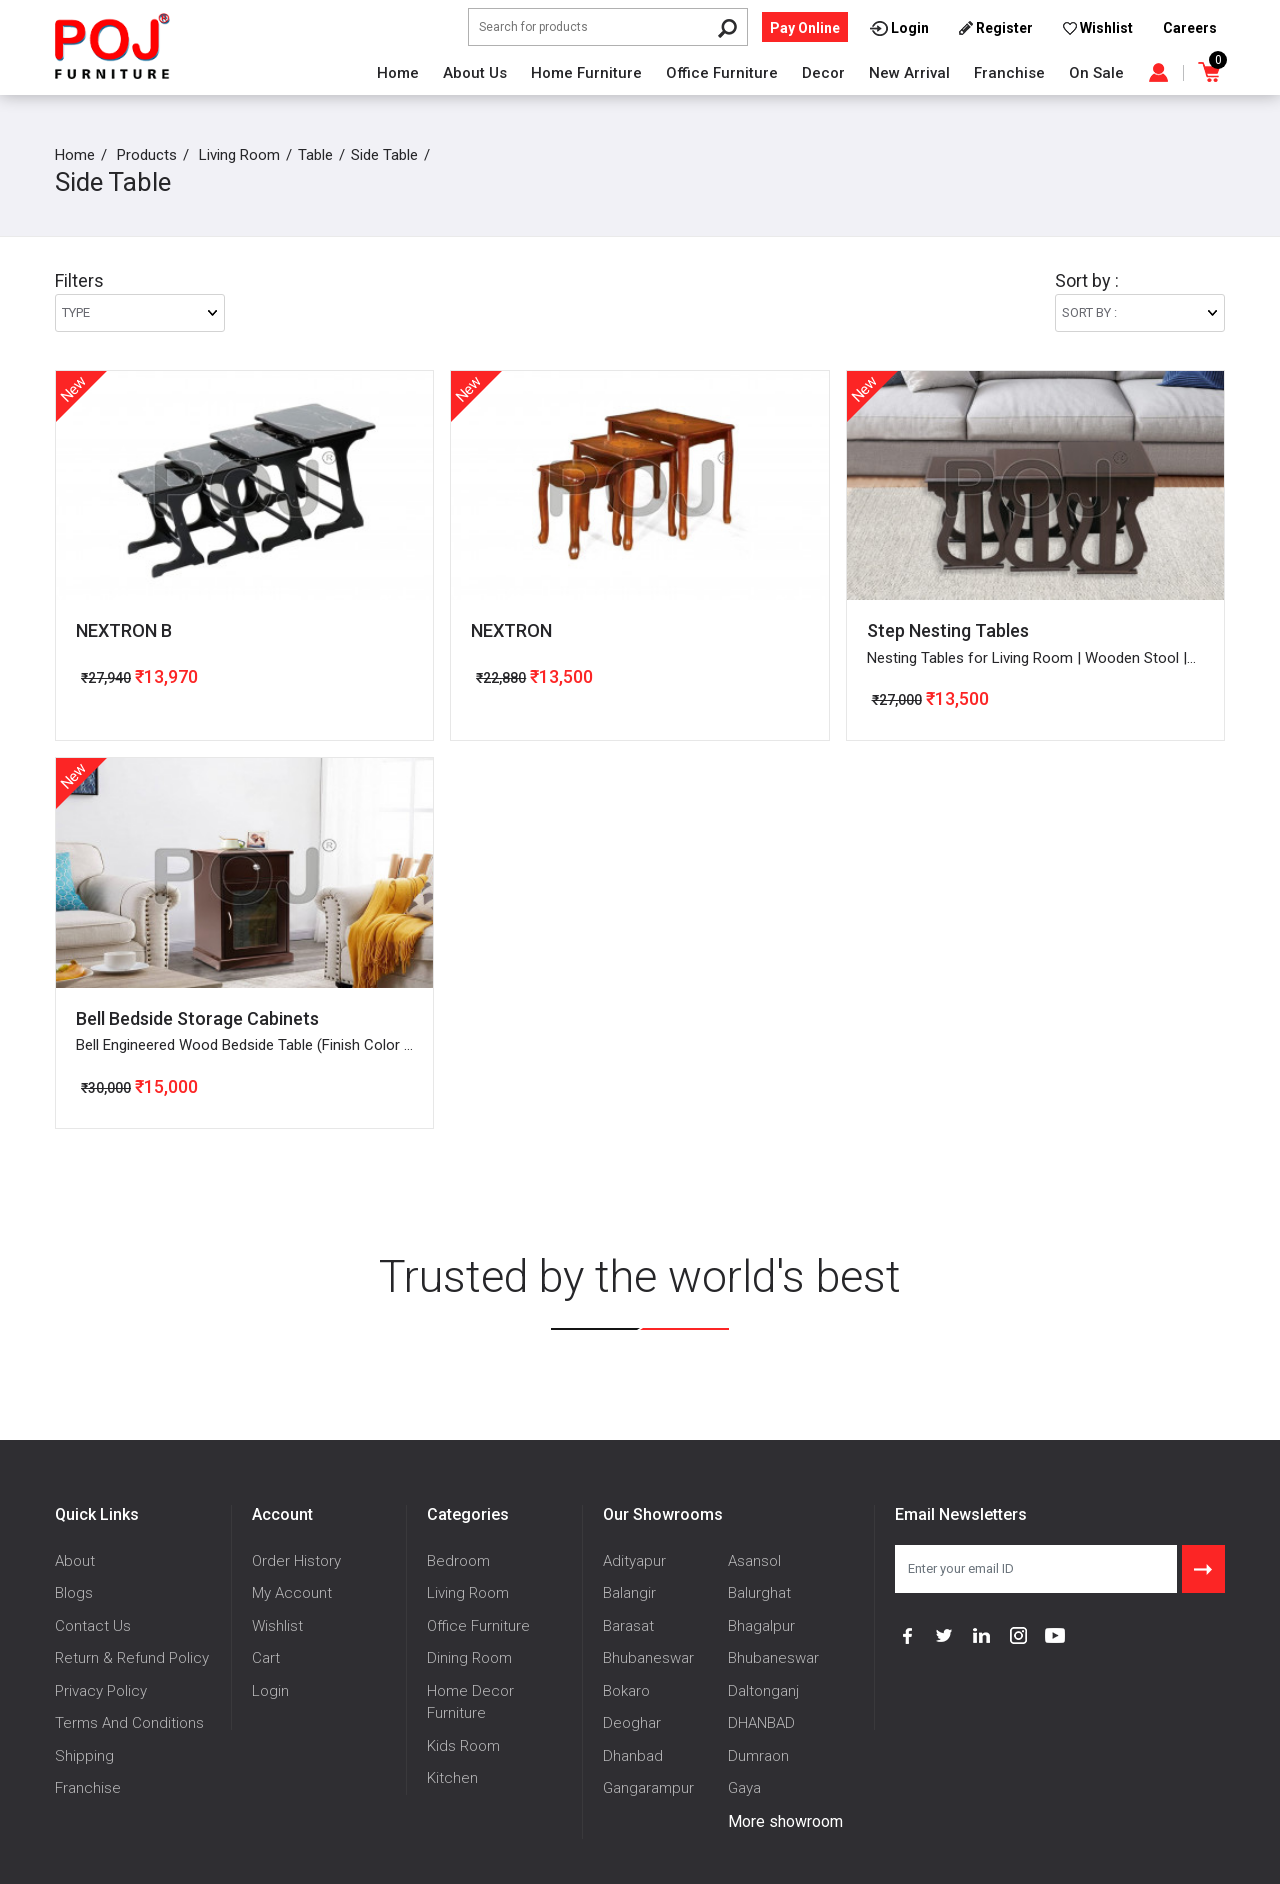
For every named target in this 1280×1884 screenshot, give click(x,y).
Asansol (754, 1561)
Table (315, 155)
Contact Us (93, 1626)
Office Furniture (722, 73)
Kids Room (463, 1746)
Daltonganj (763, 1691)
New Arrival (909, 73)
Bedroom (458, 1561)
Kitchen (452, 1778)
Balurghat (759, 1593)
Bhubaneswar (648, 1658)
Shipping (84, 1756)
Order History (296, 1561)
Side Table (384, 155)
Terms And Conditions (129, 1723)
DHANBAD (761, 1723)
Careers (1190, 28)
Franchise (1009, 73)
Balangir (629, 1593)
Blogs (74, 1593)
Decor (823, 73)
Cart (266, 1658)
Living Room (239, 155)
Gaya (744, 1788)
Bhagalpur (761, 1626)
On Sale (1096, 73)
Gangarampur (648, 1788)
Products (147, 155)
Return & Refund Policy (132, 1658)
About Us (475, 73)
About (75, 1561)
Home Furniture (586, 73)
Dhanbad (633, 1756)
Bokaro (626, 1691)
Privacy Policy (101, 1691)
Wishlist (277, 1626)
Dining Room (469, 1658)
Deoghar (632, 1723)
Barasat (628, 1626)
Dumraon (758, 1756)
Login (270, 1691)
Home (398, 73)
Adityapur (634, 1561)
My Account (292, 1593)
